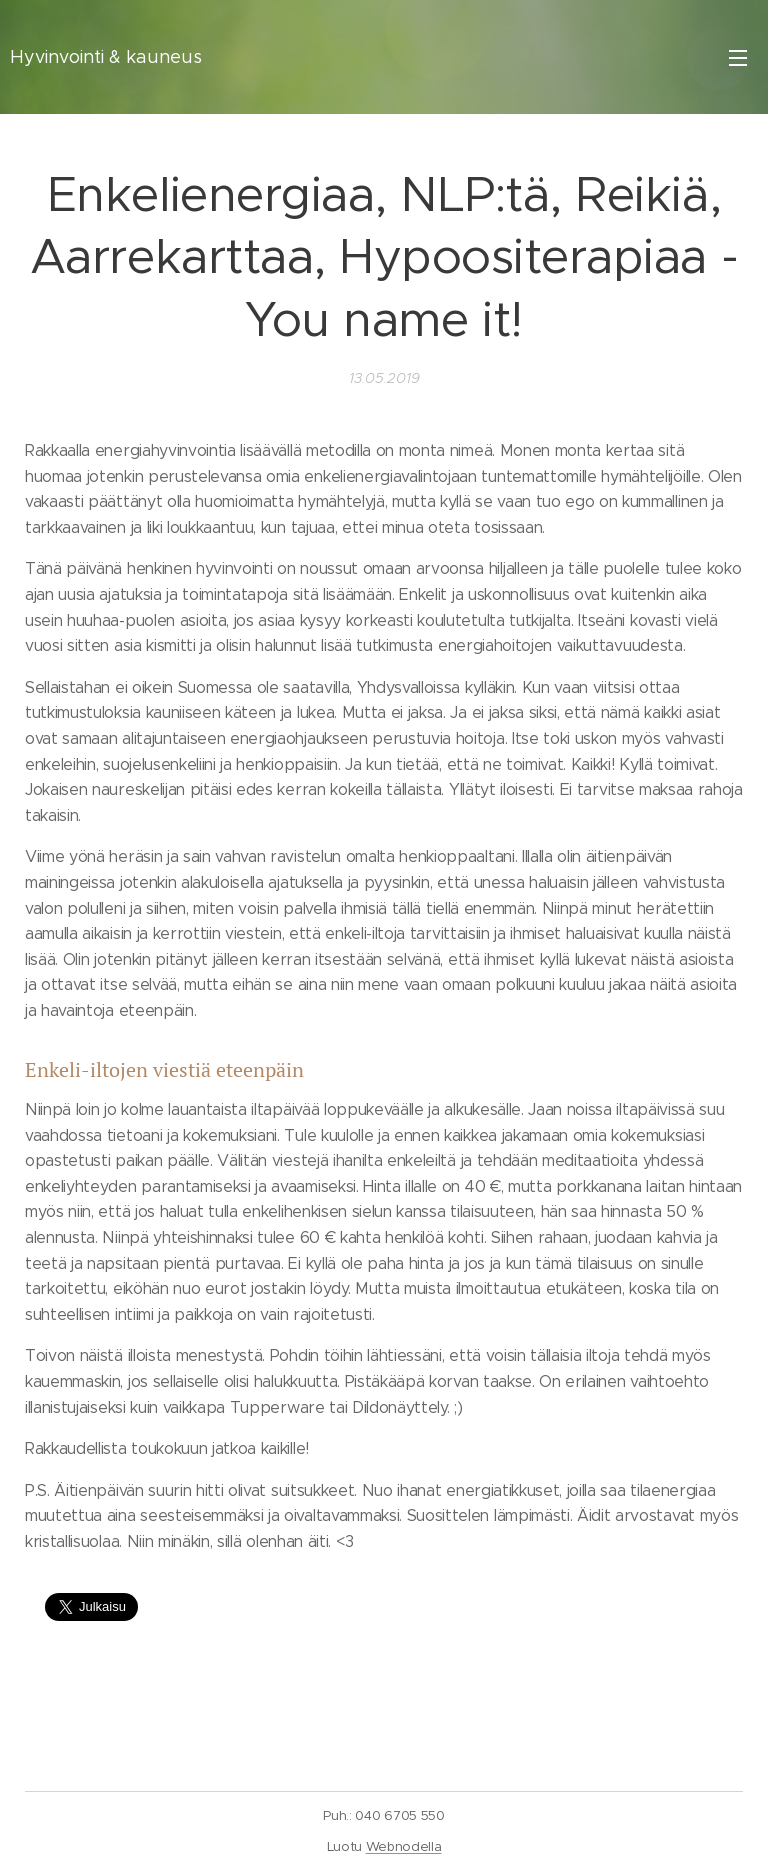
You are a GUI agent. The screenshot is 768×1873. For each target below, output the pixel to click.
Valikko (738, 58)
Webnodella (404, 1846)
